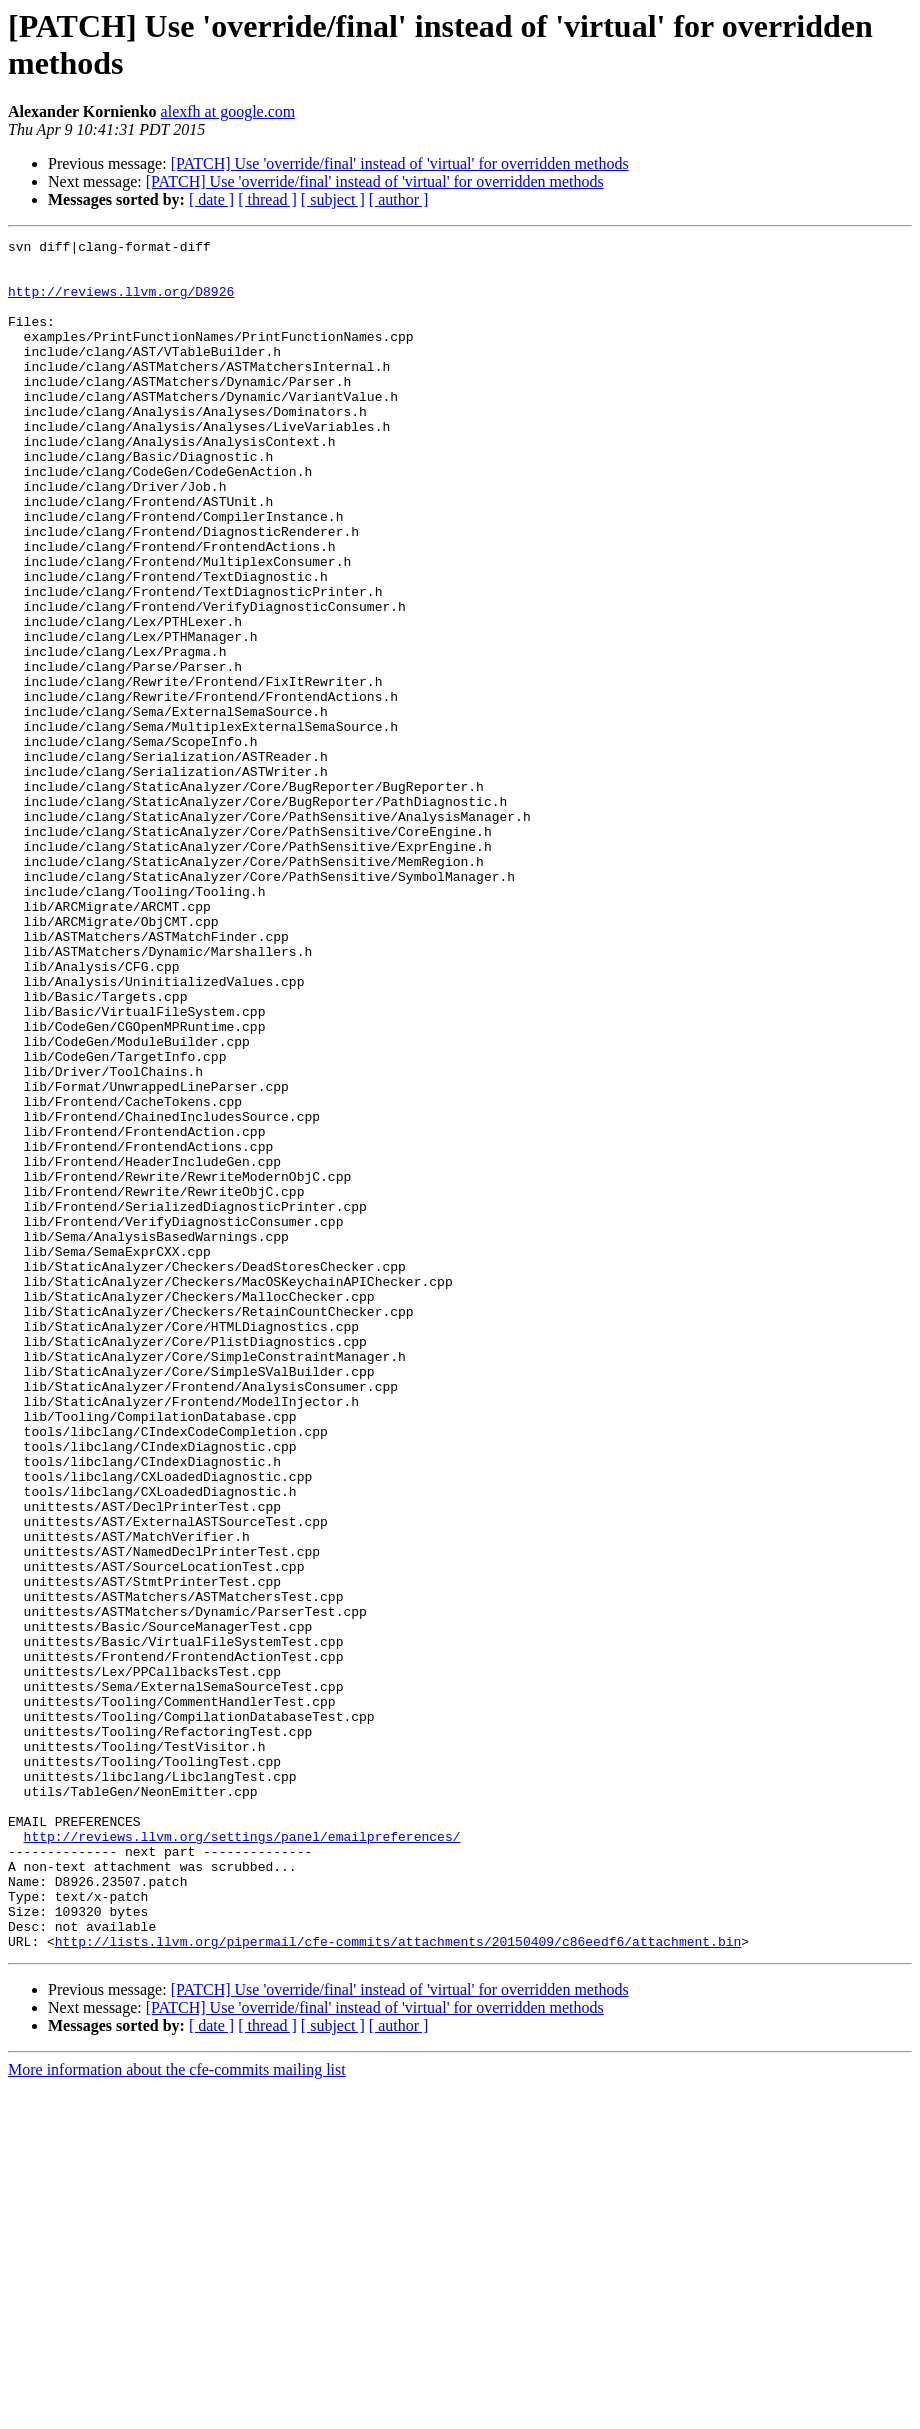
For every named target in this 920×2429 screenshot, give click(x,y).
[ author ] (399, 199)
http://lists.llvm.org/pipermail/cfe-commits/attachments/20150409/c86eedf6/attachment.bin (398, 2283)
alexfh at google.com (228, 111)
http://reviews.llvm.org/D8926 (121, 303)
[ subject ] (333, 199)
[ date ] (211, 199)
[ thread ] (267, 199)
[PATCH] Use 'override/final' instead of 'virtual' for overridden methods (400, 163)
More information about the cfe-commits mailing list (177, 2411)
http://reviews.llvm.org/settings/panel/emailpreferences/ (242, 2157)
